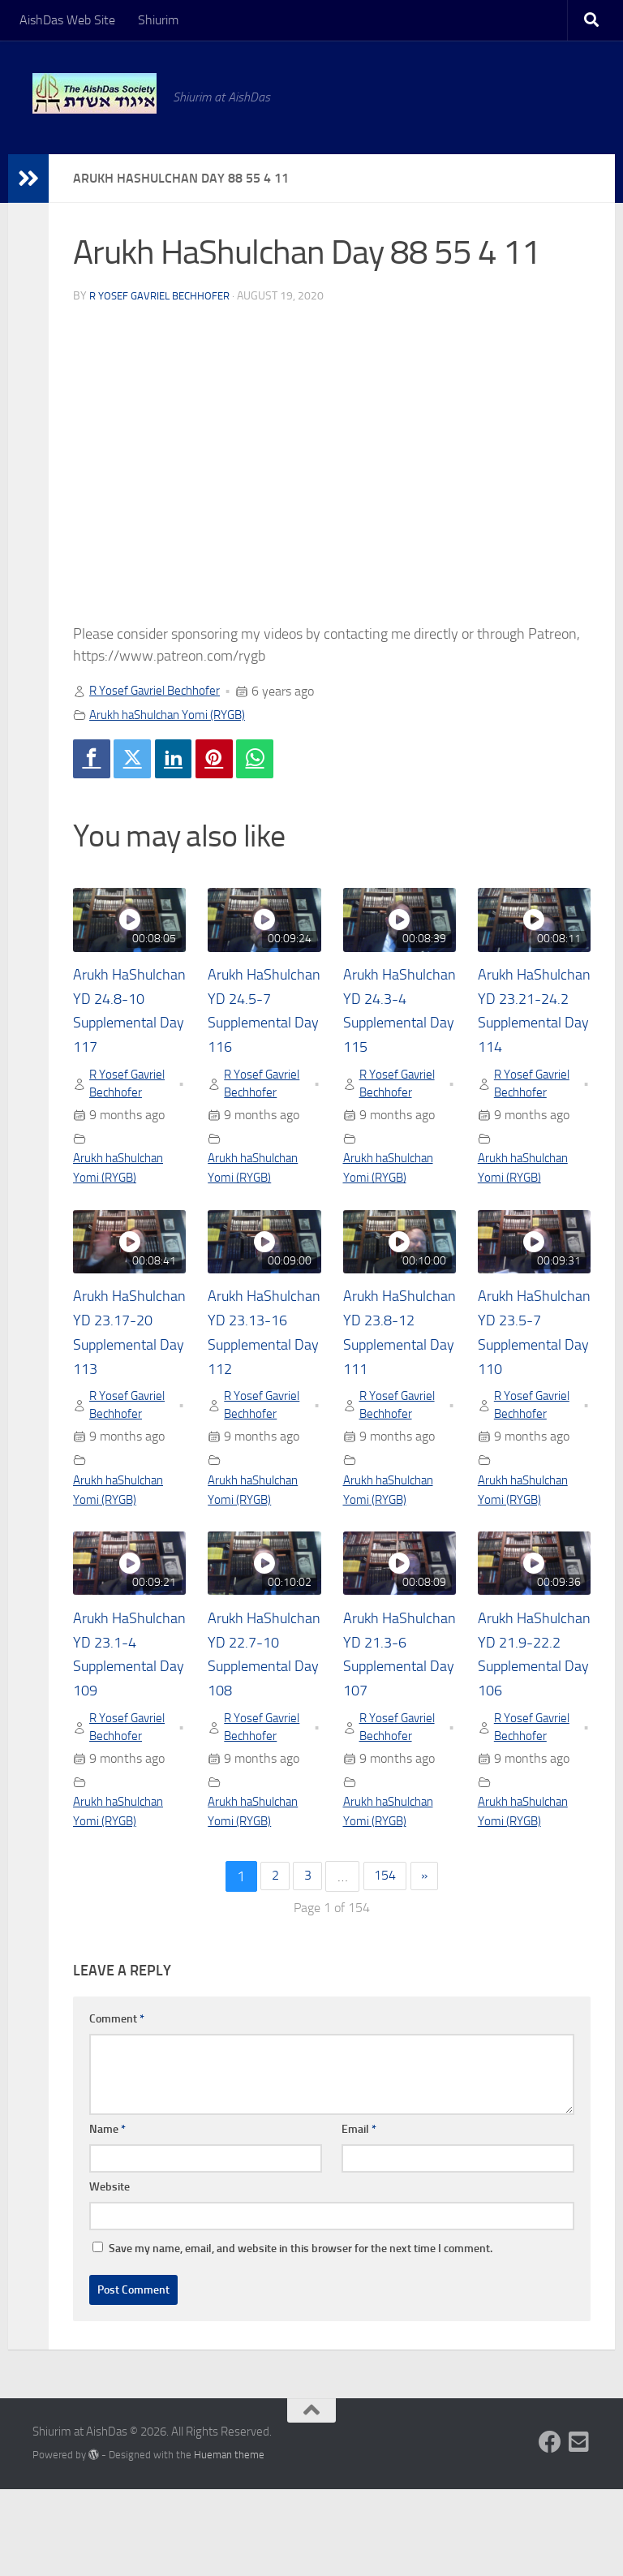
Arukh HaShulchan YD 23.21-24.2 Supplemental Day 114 (530, 1025)
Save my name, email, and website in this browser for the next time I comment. (300, 2335)
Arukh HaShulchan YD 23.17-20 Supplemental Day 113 (125, 1375)
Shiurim (158, 20)
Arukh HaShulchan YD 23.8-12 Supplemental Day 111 (396, 1375)
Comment (116, 2106)
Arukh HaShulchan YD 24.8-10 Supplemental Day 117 (125, 1025)
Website (109, 2274)
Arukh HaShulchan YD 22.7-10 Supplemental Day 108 (260, 1725)
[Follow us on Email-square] (579, 2529)
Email (359, 2216)
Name (107, 2216)
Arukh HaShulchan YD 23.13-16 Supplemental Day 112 (260, 1375)
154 (386, 1963)
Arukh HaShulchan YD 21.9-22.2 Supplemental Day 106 (530, 1725)
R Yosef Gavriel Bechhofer (164, 296)
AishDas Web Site (67, 20)
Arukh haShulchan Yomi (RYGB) (175, 714)
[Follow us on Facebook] (550, 2529)
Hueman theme (229, 2541)
